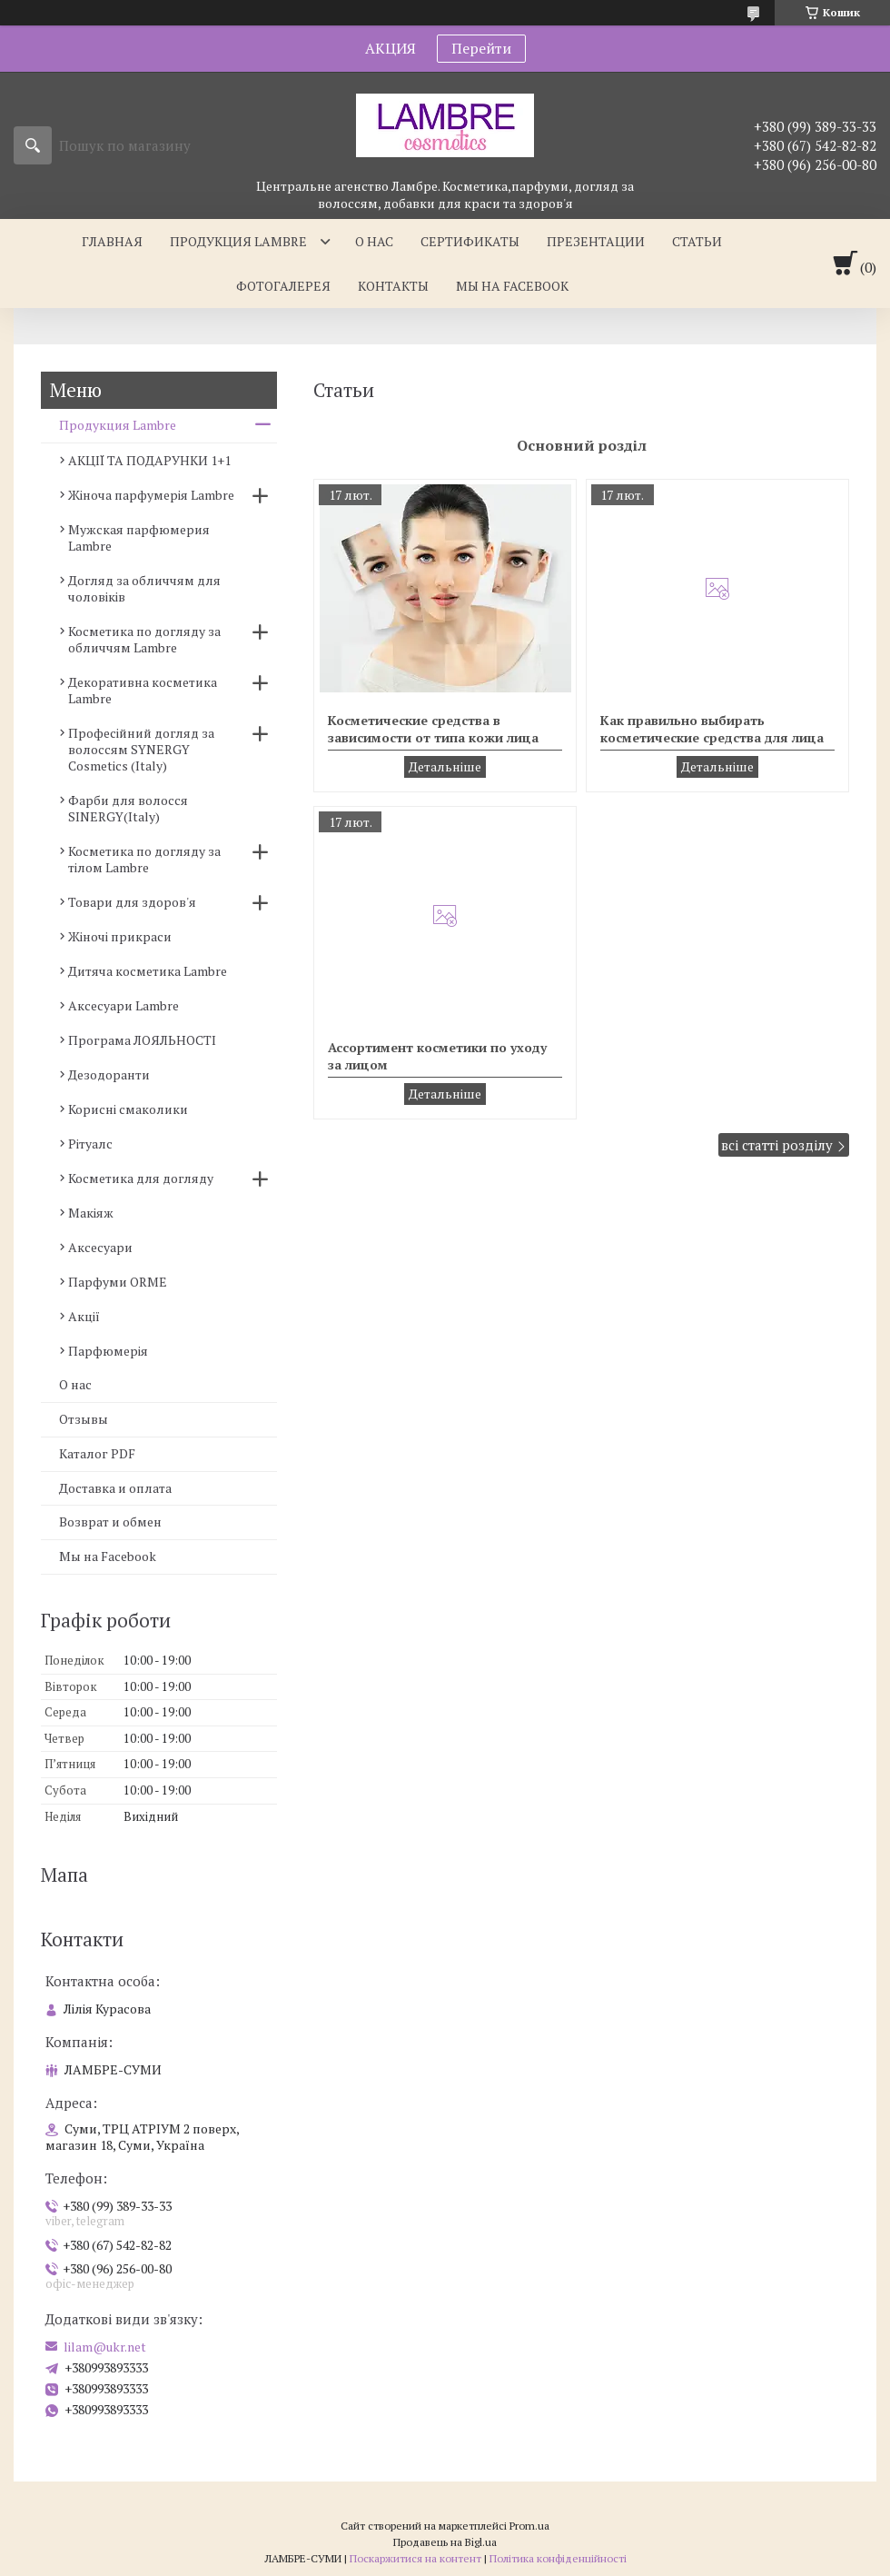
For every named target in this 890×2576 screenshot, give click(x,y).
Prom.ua (529, 2525)
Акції (84, 1316)
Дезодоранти (109, 1074)
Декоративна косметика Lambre (142, 690)
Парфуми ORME (117, 1281)
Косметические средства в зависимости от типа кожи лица (433, 728)
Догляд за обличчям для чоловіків (144, 588)
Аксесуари (100, 1247)
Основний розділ (582, 445)
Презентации (596, 241)
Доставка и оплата (115, 1488)
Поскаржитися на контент (415, 2558)
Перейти (481, 48)
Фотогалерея (283, 285)
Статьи (697, 241)
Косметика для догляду (140, 1178)
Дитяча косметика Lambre (147, 971)
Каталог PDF (97, 1453)
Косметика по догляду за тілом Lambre (144, 859)
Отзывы (83, 1418)
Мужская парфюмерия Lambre (139, 537)
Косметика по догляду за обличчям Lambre (144, 639)
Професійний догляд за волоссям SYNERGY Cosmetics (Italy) (141, 749)
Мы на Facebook (107, 1556)
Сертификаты (469, 241)
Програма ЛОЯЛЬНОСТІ (142, 1040)
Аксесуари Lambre (123, 1005)
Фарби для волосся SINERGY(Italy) (128, 808)
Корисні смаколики (128, 1109)
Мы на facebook (512, 285)
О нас (374, 241)
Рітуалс (90, 1143)
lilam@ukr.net (105, 2347)
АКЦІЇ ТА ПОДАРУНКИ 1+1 (149, 460)
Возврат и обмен (110, 1521)
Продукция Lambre (238, 241)
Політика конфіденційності (558, 2558)
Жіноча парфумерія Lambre (151, 494)
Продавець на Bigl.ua (445, 2542)
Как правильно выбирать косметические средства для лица (712, 728)
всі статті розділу (777, 1145)
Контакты (393, 285)
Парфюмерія (108, 1350)
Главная (112, 241)
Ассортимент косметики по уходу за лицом (437, 1056)
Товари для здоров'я (132, 901)
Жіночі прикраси (120, 936)
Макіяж (91, 1212)
